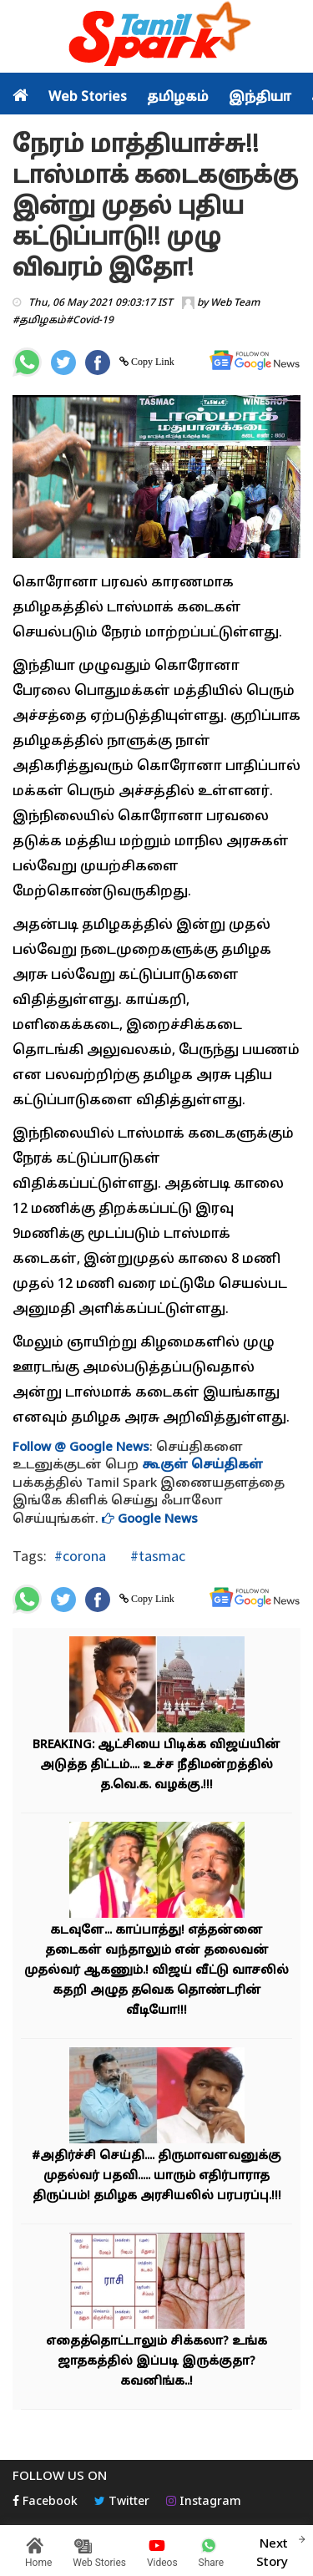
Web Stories (87, 97)
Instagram (203, 2502)
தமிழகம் (178, 97)
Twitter (121, 2502)
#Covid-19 (90, 321)
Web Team (235, 303)
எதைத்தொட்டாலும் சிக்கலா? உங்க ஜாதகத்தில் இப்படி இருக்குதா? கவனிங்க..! (156, 2362)
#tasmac (156, 1555)
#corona (80, 1555)
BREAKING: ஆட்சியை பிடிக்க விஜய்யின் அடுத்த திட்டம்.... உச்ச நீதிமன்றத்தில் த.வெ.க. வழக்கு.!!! (156, 1765)
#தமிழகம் (39, 321)
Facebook (45, 2502)
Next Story (272, 2551)
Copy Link (151, 362)
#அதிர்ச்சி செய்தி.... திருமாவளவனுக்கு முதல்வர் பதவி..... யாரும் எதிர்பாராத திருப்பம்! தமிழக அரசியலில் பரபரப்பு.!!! (156, 2176)
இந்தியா (260, 97)
